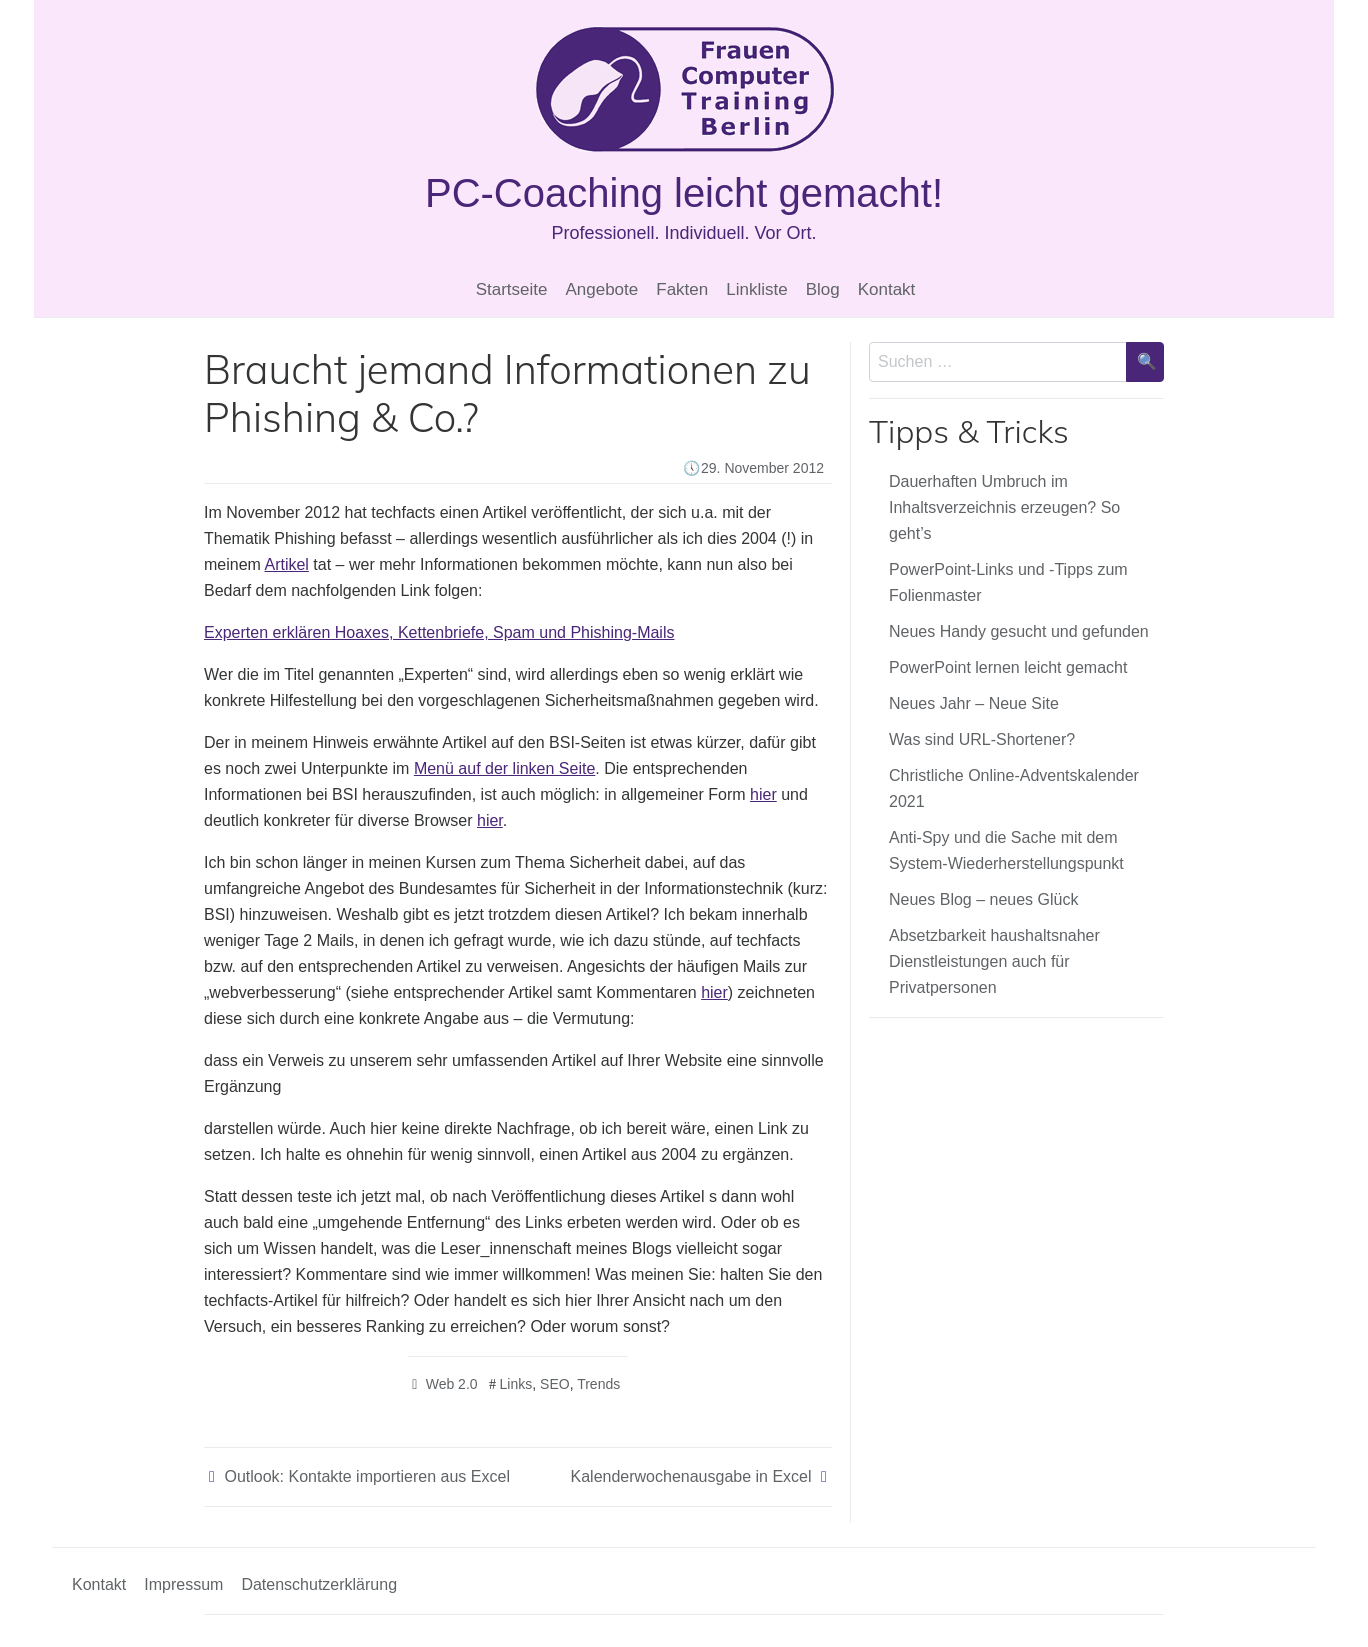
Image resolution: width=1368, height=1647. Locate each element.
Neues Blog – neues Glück (983, 899)
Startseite (512, 289)
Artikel (286, 564)
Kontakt (887, 289)
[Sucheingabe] (998, 362)
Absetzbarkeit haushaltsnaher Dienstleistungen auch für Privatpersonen (994, 961)
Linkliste (756, 289)
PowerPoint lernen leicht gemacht (1008, 667)
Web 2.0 (452, 1384)
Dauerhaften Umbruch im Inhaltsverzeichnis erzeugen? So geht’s (1004, 507)
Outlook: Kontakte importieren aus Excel (366, 1476)
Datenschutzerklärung (319, 1584)
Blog (823, 289)
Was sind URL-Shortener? (982, 739)
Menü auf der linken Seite (504, 768)
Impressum (183, 1584)
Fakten (682, 289)
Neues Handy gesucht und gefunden (1019, 631)
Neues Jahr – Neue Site (974, 703)
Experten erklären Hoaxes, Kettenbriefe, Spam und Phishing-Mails (439, 632)
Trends (598, 1384)
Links (516, 1384)
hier (763, 794)
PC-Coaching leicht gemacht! (684, 193)
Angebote (601, 289)
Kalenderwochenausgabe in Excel (691, 1476)
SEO (555, 1384)
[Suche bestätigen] (1145, 362)
